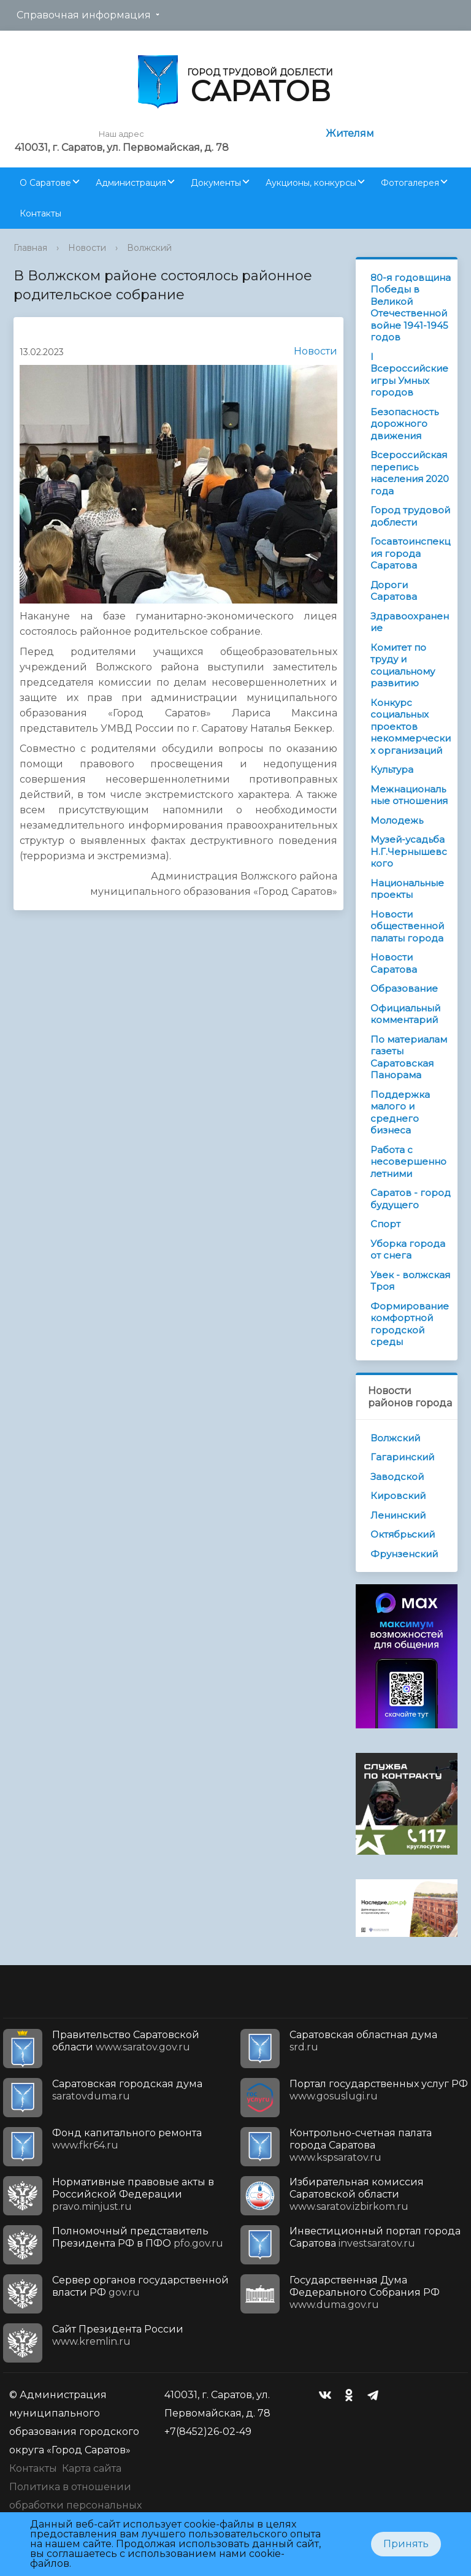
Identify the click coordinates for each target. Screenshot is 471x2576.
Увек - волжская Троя (410, 1281)
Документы (216, 182)
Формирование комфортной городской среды (409, 1324)
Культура (391, 769)
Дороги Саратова (393, 591)
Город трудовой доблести (410, 516)
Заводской (397, 1476)
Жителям (350, 133)
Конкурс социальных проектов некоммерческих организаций (410, 726)
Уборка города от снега (407, 1250)
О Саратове (45, 182)
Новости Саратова (393, 963)
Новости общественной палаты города (407, 926)
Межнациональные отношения (409, 795)
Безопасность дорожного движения (404, 424)
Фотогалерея (410, 182)
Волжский (149, 247)
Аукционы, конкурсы (311, 182)
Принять (406, 2544)
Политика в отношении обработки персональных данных (75, 2505)
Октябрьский (402, 1534)
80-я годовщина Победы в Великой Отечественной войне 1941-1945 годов (410, 307)
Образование (404, 988)
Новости (87, 247)
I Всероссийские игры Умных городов (409, 375)
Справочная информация (84, 15)
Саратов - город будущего (410, 1199)
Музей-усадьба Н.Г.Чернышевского (408, 851)
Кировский (398, 1495)
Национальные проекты (407, 889)
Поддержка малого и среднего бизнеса (400, 1113)
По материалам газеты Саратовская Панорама (408, 1057)
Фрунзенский (404, 1554)
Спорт (385, 1224)
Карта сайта (91, 2468)
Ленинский (398, 1515)
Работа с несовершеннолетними (408, 1161)
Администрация (131, 182)
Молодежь (396, 820)
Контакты (40, 213)
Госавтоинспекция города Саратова (410, 553)
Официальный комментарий (405, 1014)
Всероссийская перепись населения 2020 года (409, 473)
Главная (30, 247)
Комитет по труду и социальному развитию (402, 665)
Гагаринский (402, 1457)
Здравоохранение (409, 622)
